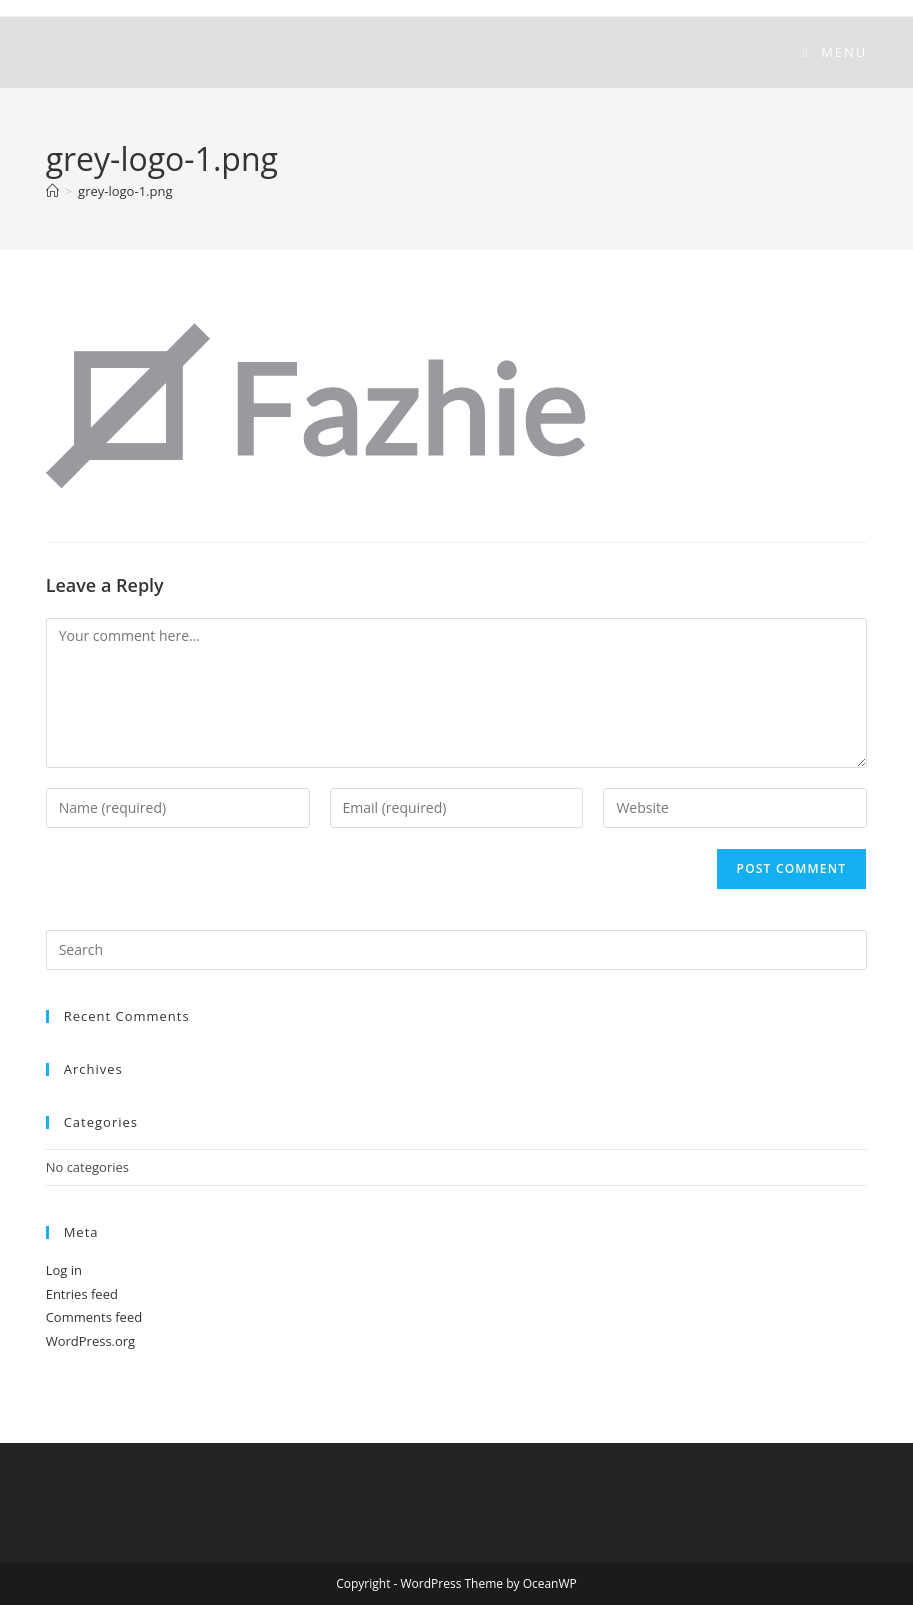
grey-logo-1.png (125, 191)
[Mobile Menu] (835, 52)
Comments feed (94, 1317)
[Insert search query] (457, 950)
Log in (64, 1270)
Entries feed (82, 1294)
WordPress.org (91, 1341)
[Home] (52, 191)
